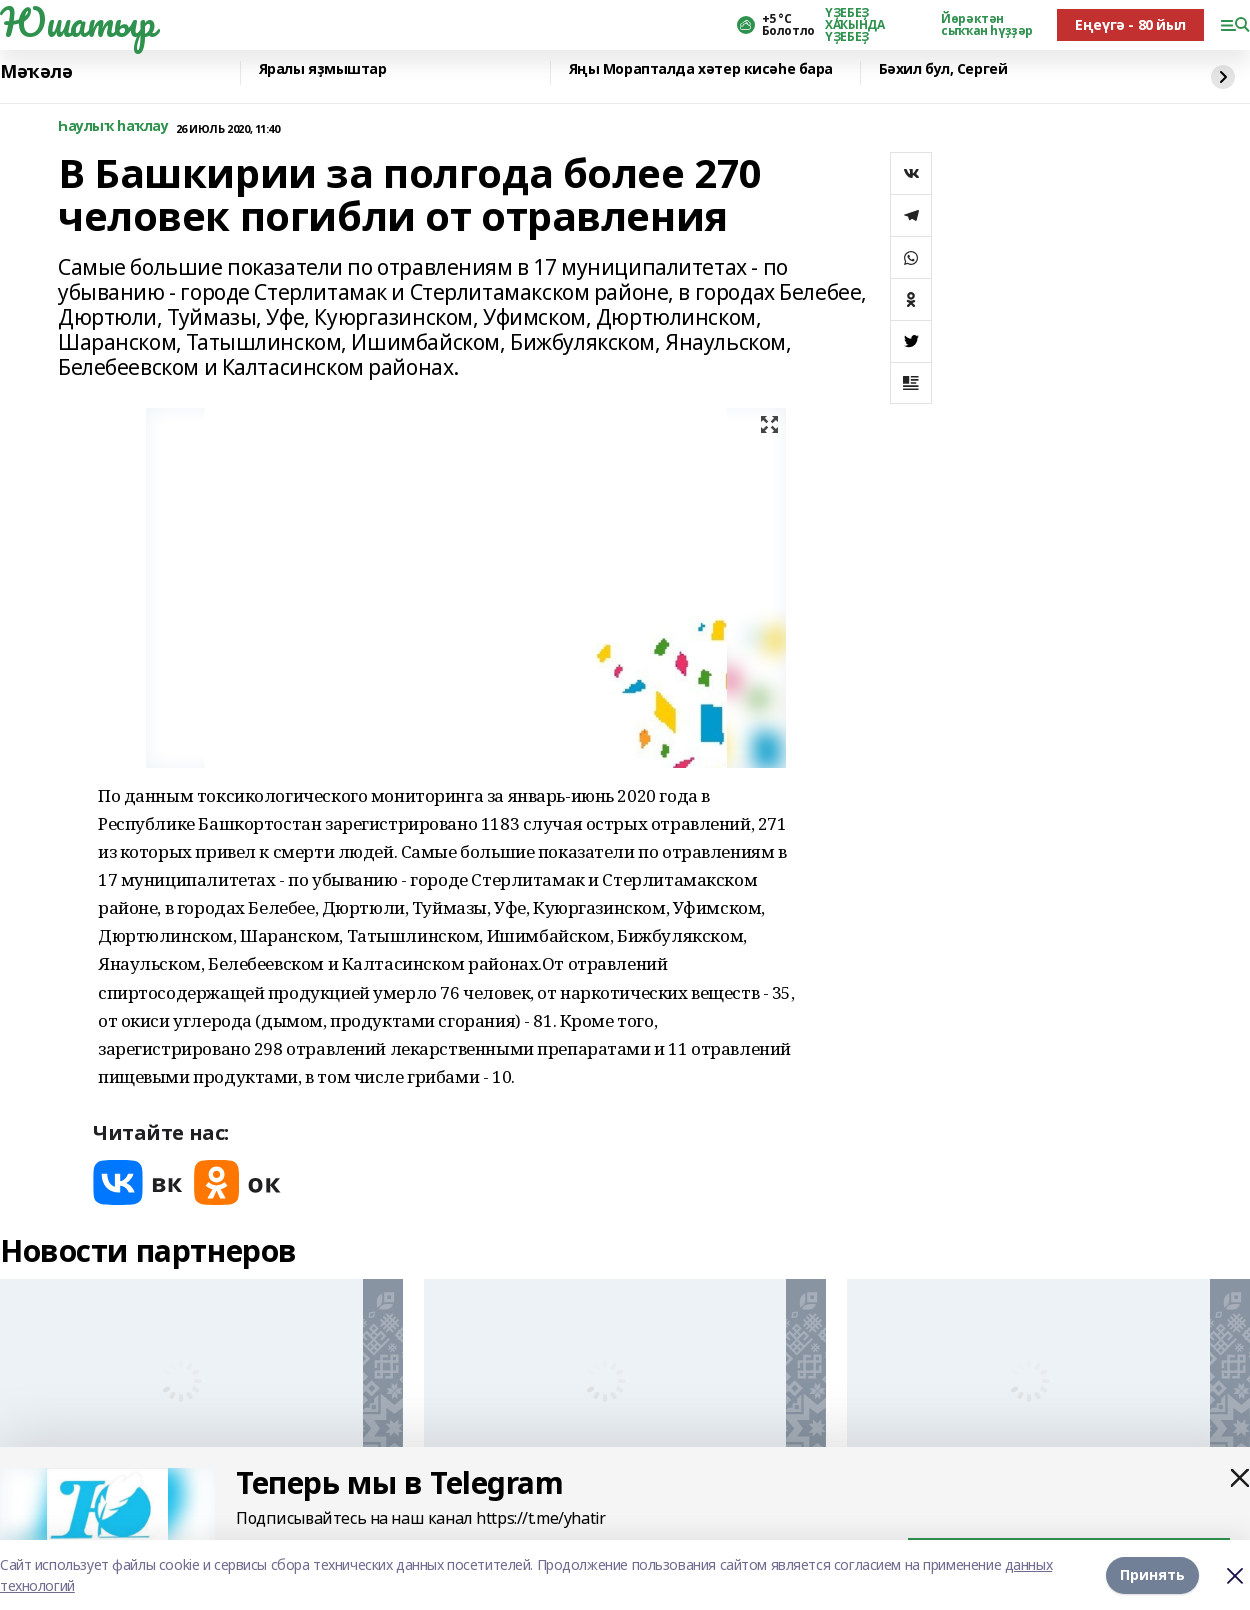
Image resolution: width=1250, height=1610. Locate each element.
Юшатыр (77, 22)
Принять (1152, 1574)
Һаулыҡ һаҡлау (113, 126)
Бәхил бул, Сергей (943, 69)
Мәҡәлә (36, 71)
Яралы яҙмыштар (323, 69)
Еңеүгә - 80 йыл (1130, 24)
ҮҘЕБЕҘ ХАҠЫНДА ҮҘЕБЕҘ (854, 25)
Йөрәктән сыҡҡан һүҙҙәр (987, 25)
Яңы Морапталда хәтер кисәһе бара (701, 69)
